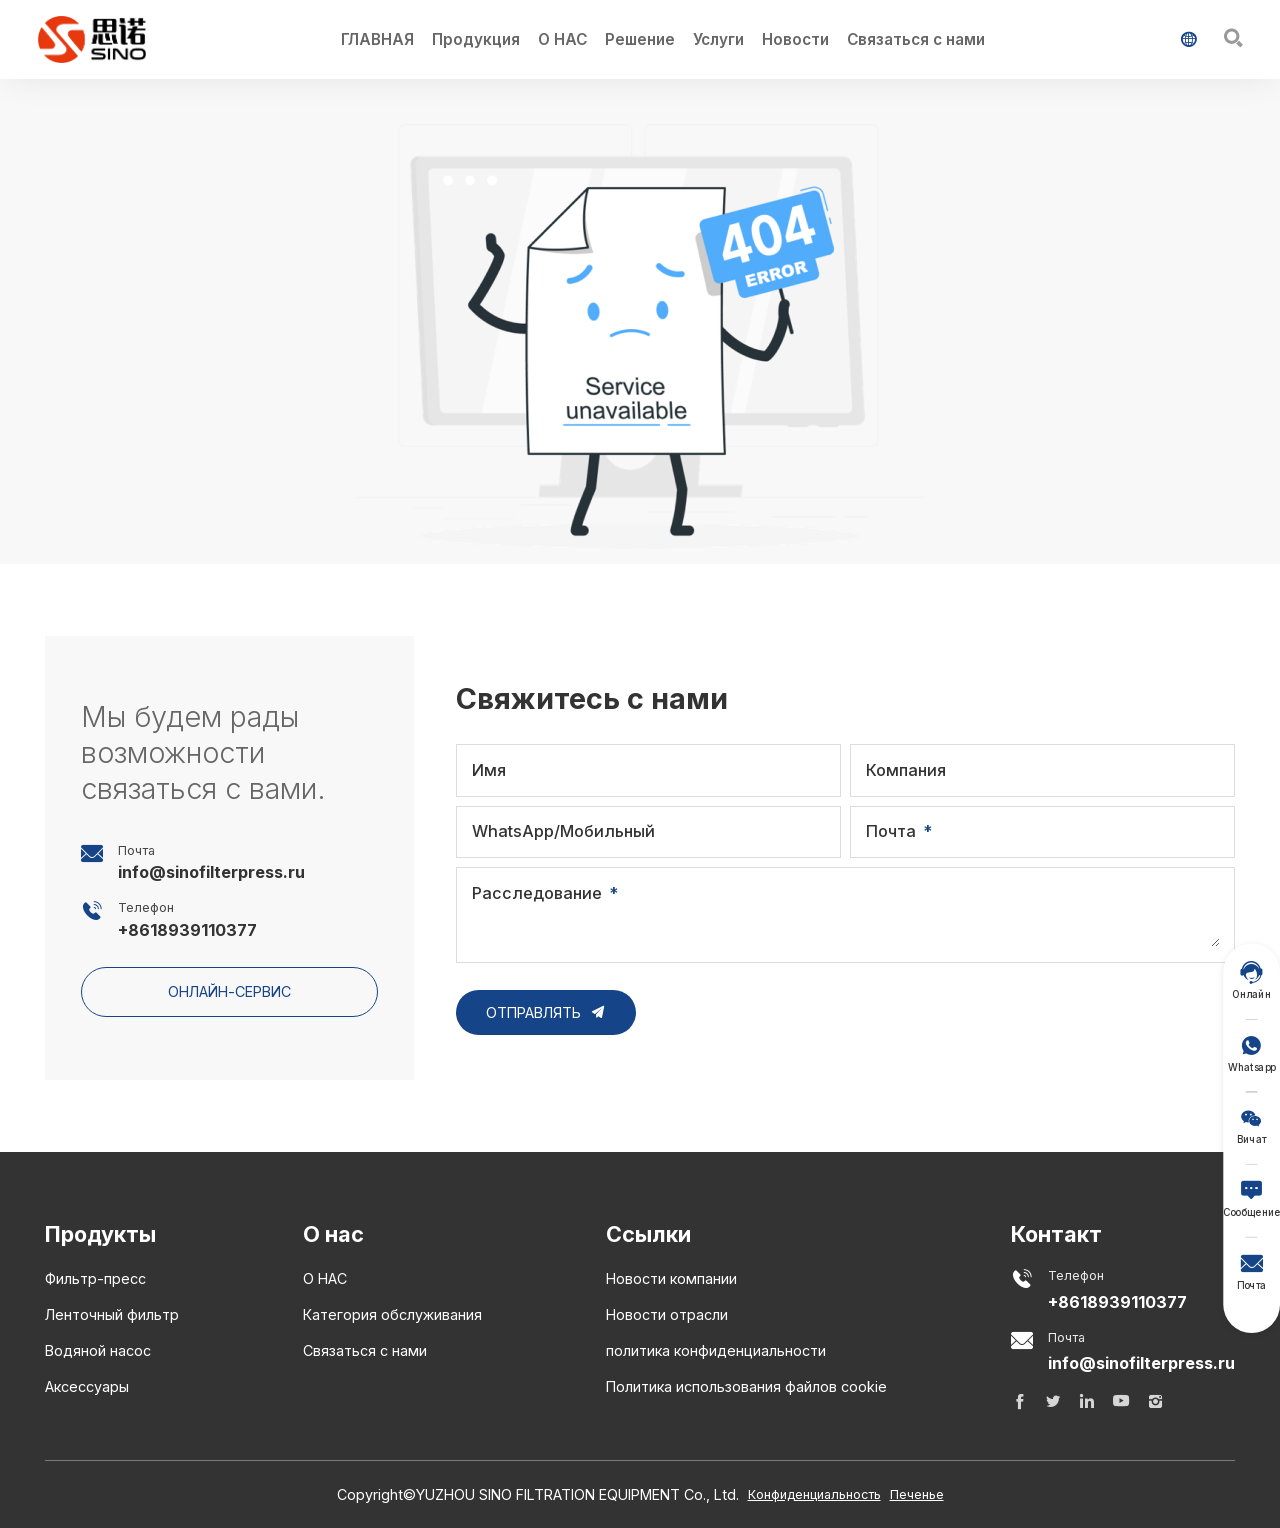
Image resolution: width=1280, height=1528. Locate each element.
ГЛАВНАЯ (377, 39)
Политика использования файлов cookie (746, 1386)
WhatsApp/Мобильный (563, 831)
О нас (333, 1234)
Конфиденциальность (814, 1494)
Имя (489, 770)
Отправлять (547, 1012)
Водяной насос (98, 1350)
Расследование (537, 893)
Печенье (917, 1494)
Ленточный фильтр (112, 1314)
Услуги (718, 39)
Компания (906, 770)
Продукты (100, 1234)
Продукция (476, 39)
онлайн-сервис (229, 991)
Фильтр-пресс (95, 1278)
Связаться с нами (916, 39)
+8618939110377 (187, 930)
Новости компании (671, 1278)
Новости (795, 39)
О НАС (562, 39)
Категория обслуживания (392, 1314)
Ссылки (648, 1234)
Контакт (1056, 1234)
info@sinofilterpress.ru (211, 872)
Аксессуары (87, 1386)
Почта (891, 831)
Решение (640, 39)
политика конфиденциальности (716, 1350)
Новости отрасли (667, 1314)
